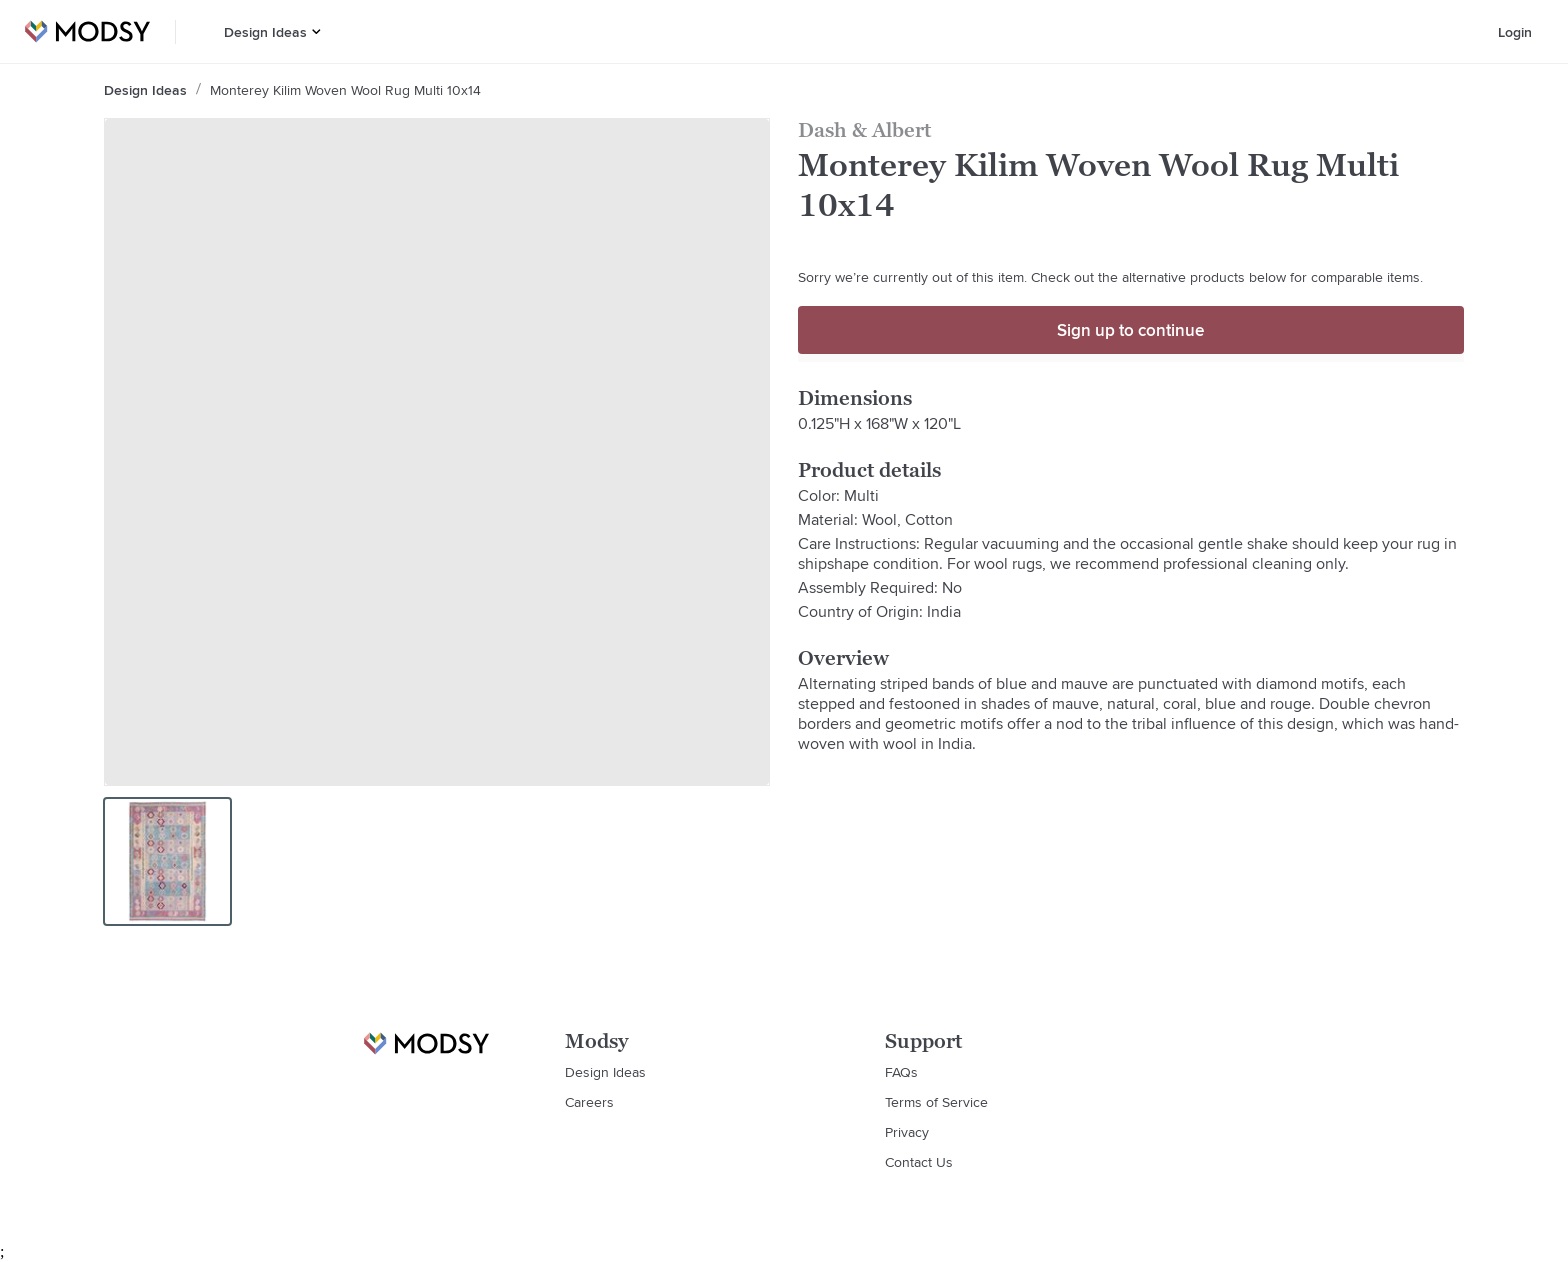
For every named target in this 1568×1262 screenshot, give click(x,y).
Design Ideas (265, 32)
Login (1515, 32)
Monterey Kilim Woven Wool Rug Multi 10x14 (345, 90)
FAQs (901, 1072)
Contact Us (919, 1162)
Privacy (907, 1132)
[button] (316, 31)
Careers (589, 1102)
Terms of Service (936, 1102)
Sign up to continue (1130, 330)
